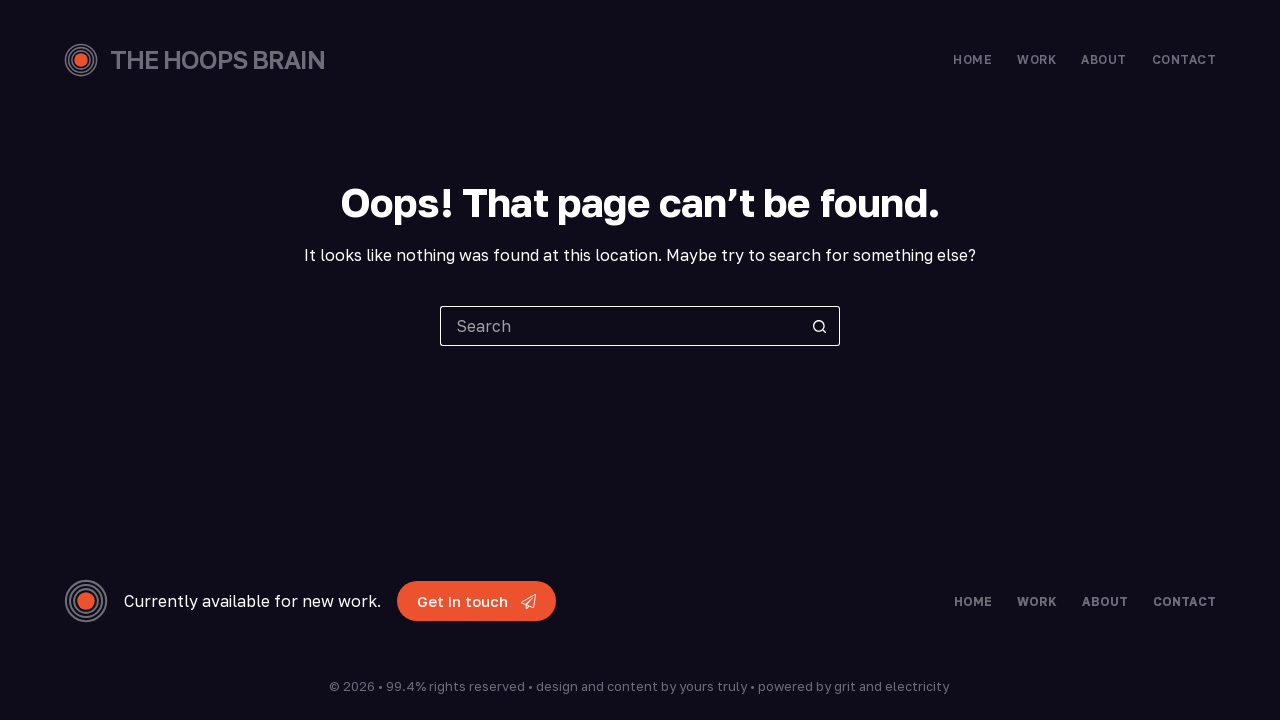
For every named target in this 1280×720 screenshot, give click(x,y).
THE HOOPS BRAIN (217, 59)
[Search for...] (620, 326)
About (1103, 59)
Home (972, 59)
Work (1036, 59)
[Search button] (820, 326)
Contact (1184, 59)
